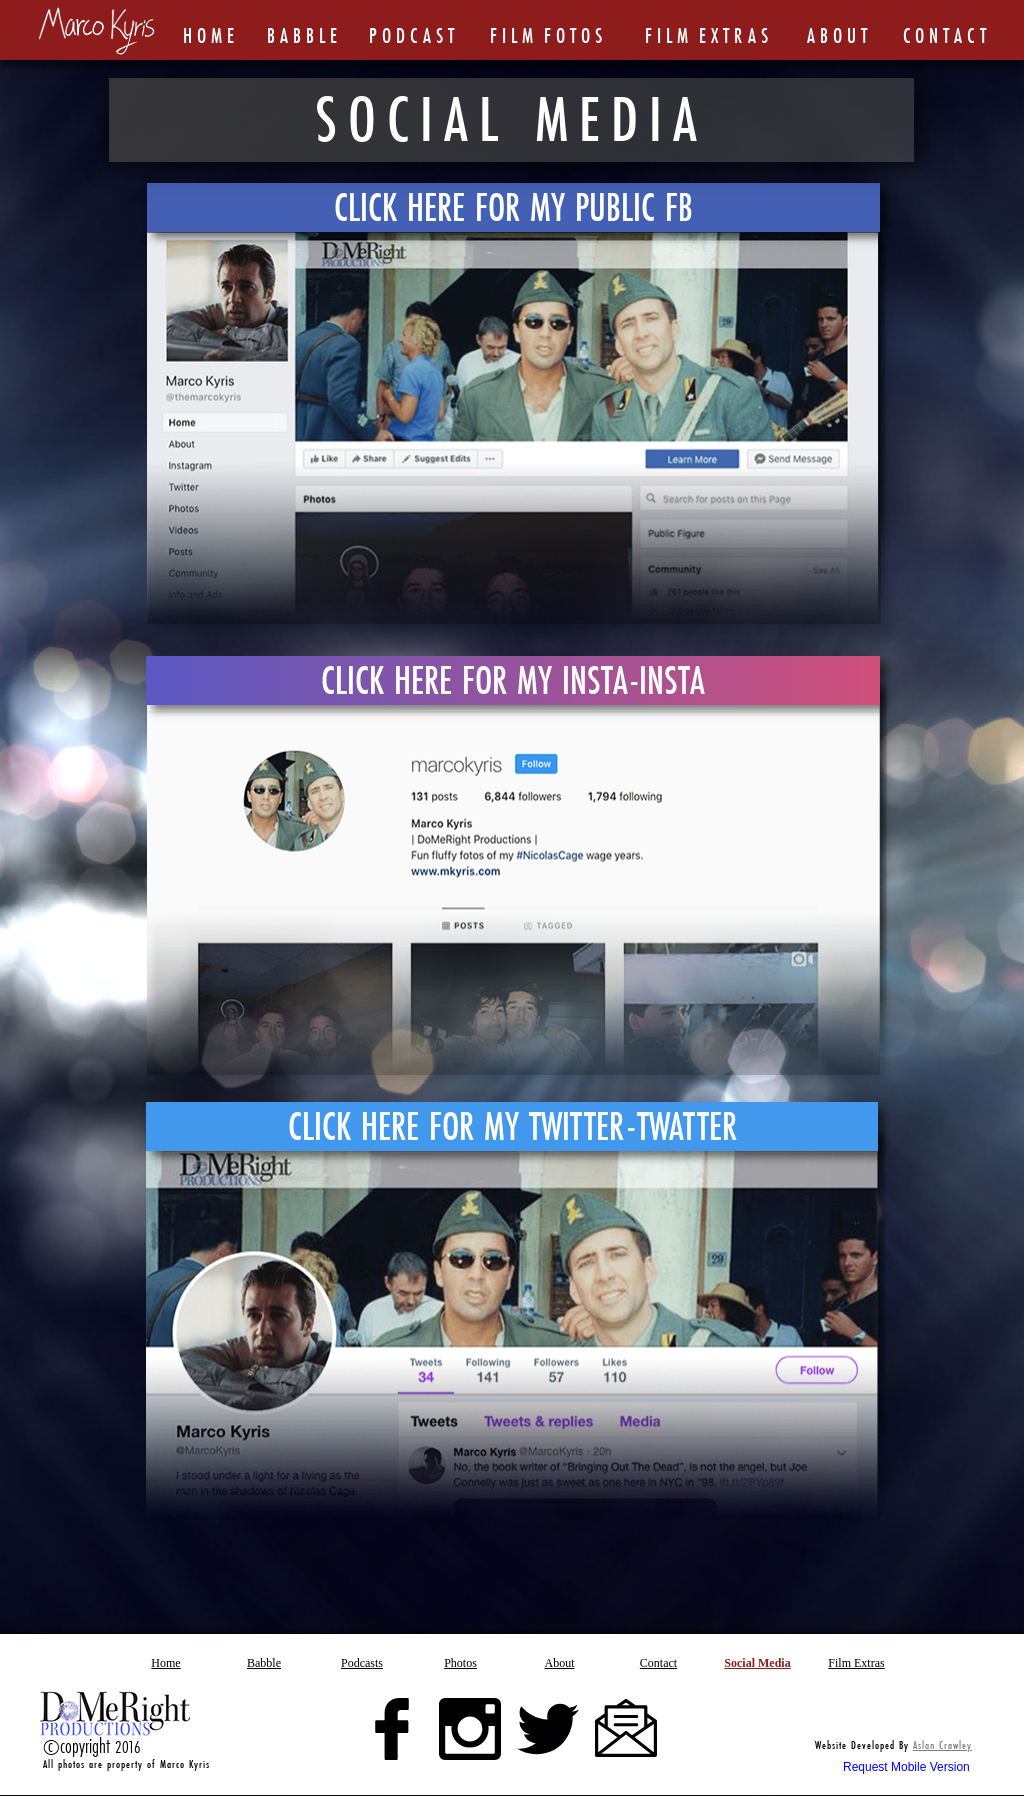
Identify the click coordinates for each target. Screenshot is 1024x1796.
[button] (461, 1662)
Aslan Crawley (942, 1745)
